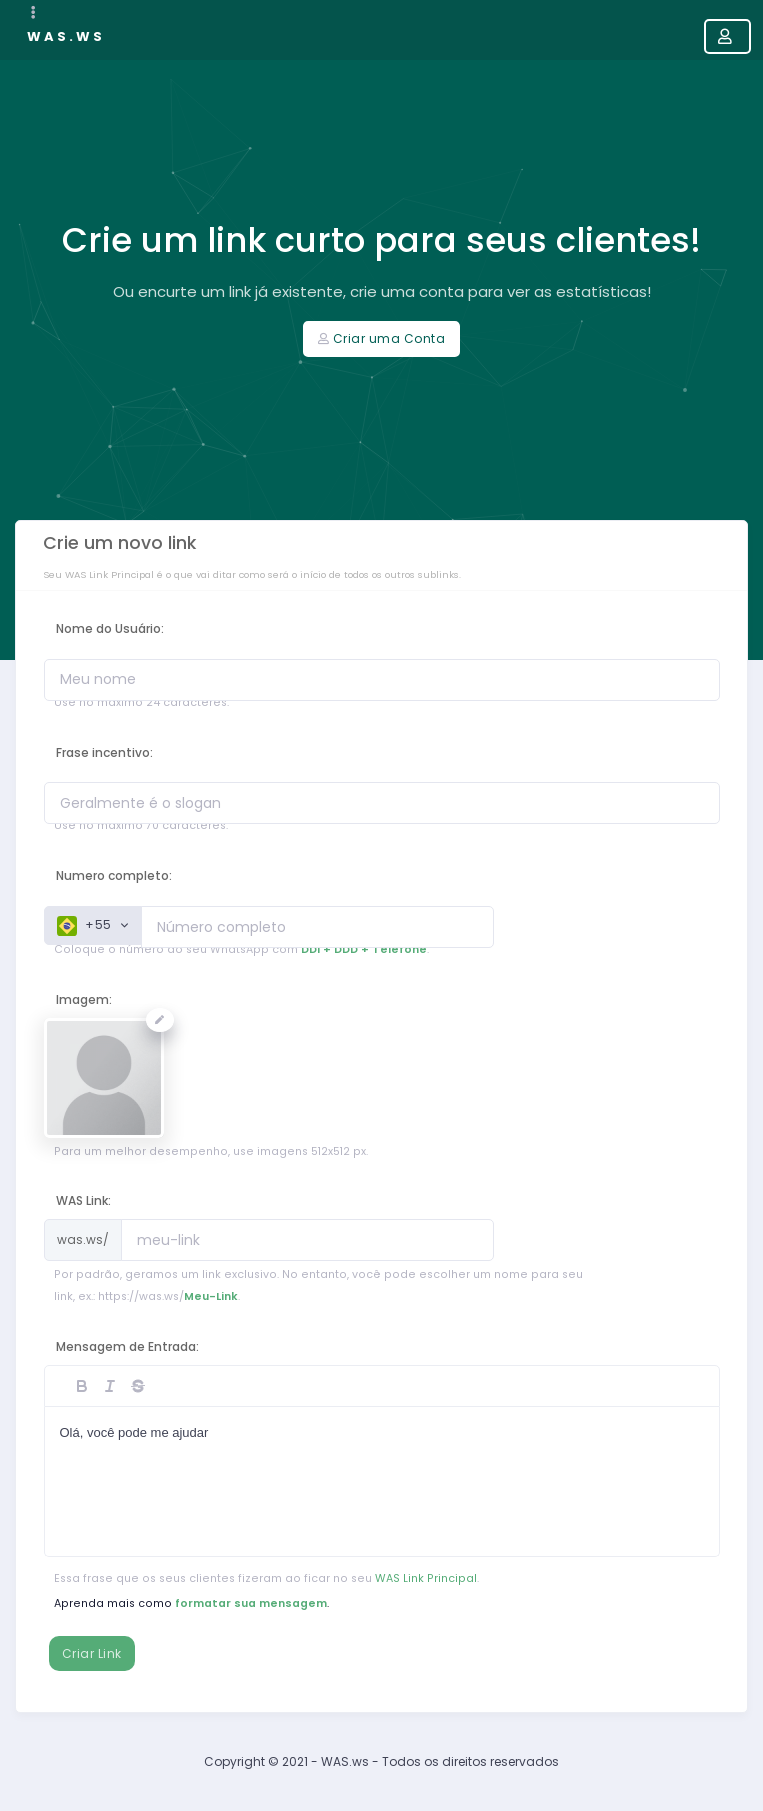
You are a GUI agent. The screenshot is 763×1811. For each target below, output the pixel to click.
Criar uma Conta (381, 338)
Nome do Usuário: (110, 628)
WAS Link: (83, 1200)
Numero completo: (114, 875)
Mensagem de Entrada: (127, 1346)
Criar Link (92, 1653)
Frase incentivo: (104, 752)
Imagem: (84, 999)
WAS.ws (66, 36)
